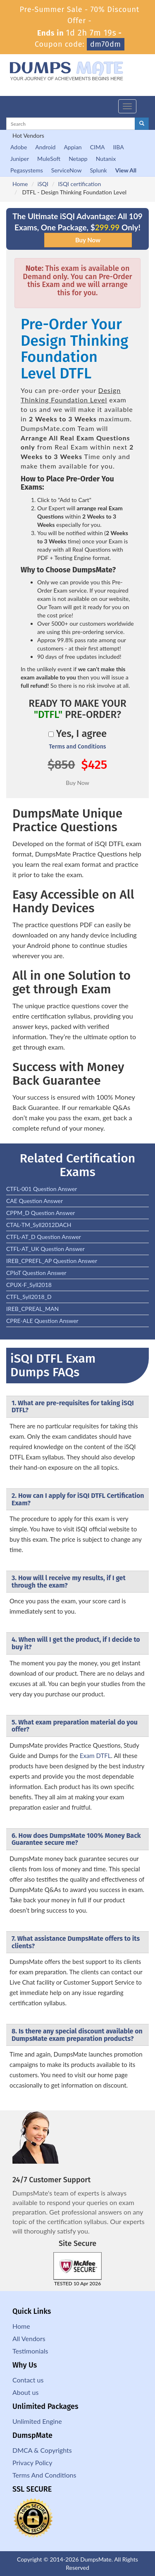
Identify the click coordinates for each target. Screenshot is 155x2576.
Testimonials (30, 2351)
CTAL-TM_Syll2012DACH (39, 1224)
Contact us (27, 2380)
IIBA (118, 147)
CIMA (97, 147)
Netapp (78, 158)
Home (20, 183)
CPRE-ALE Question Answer (42, 1320)
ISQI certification (79, 183)
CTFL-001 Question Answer (41, 1188)
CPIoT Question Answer (36, 1272)
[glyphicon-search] (142, 123)
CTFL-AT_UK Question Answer (45, 1248)
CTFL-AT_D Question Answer (43, 1236)
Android (45, 147)
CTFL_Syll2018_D (29, 1296)
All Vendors (28, 2338)
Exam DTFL (95, 1755)
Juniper (19, 158)
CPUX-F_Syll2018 (29, 1284)
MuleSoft (48, 158)
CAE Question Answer (34, 1200)
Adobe (18, 147)
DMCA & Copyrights (42, 2450)
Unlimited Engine (37, 2421)
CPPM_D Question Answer (40, 1212)
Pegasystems (26, 170)
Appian (72, 147)
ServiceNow (66, 170)
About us (25, 2392)
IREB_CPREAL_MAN (32, 1308)
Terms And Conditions (44, 2475)
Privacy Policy (32, 2462)
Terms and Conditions (77, 746)
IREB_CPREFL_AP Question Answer (51, 1260)
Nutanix (106, 158)
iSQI (43, 183)
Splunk (98, 170)
